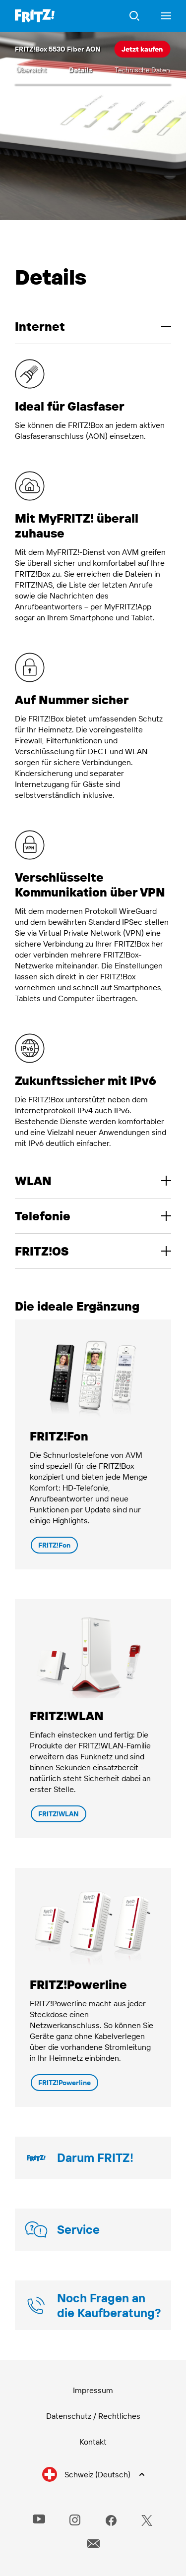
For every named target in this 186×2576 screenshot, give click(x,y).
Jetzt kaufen (142, 49)
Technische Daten (142, 69)
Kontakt (93, 2442)
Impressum (93, 2390)
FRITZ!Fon (54, 1545)
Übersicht (31, 69)
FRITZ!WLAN (58, 1813)
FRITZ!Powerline (64, 2082)
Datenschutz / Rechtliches (93, 2416)
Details (80, 69)
